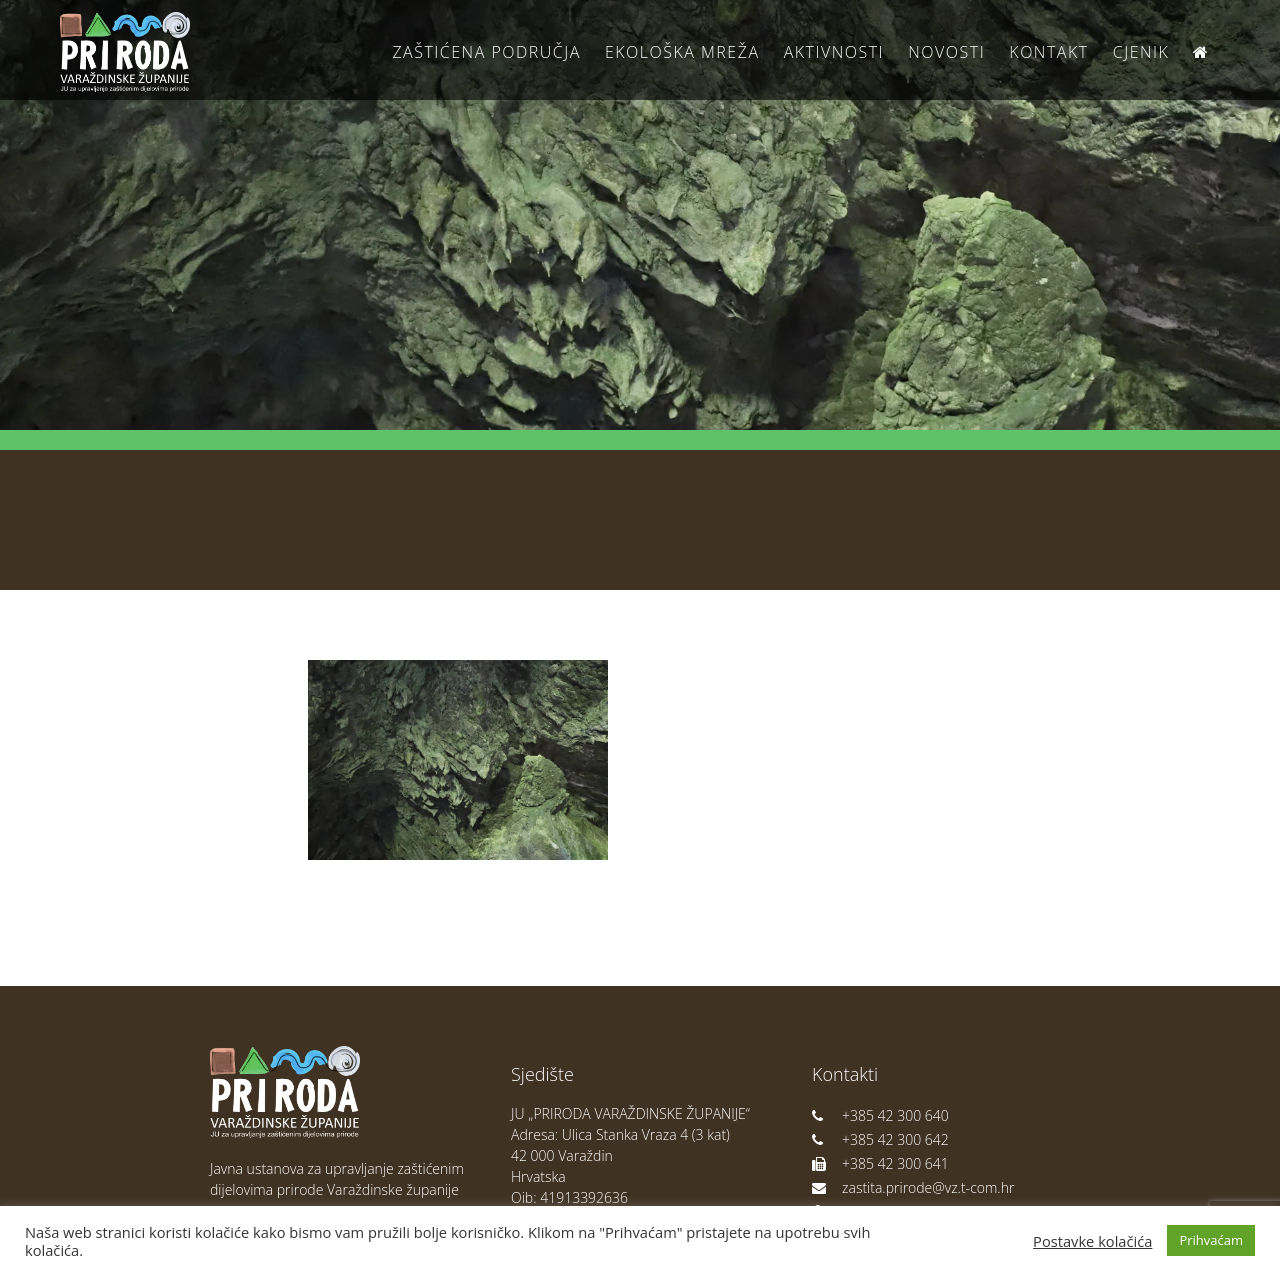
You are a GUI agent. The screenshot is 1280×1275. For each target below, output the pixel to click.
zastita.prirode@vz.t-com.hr (913, 1187)
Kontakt (1048, 52)
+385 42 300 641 (880, 1163)
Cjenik (1141, 52)
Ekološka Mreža (682, 52)
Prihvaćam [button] (1211, 1240)
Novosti (946, 52)
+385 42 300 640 (880, 1115)
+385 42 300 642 (880, 1139)
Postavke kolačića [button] (1092, 1241)
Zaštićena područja (486, 52)
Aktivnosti (834, 52)
